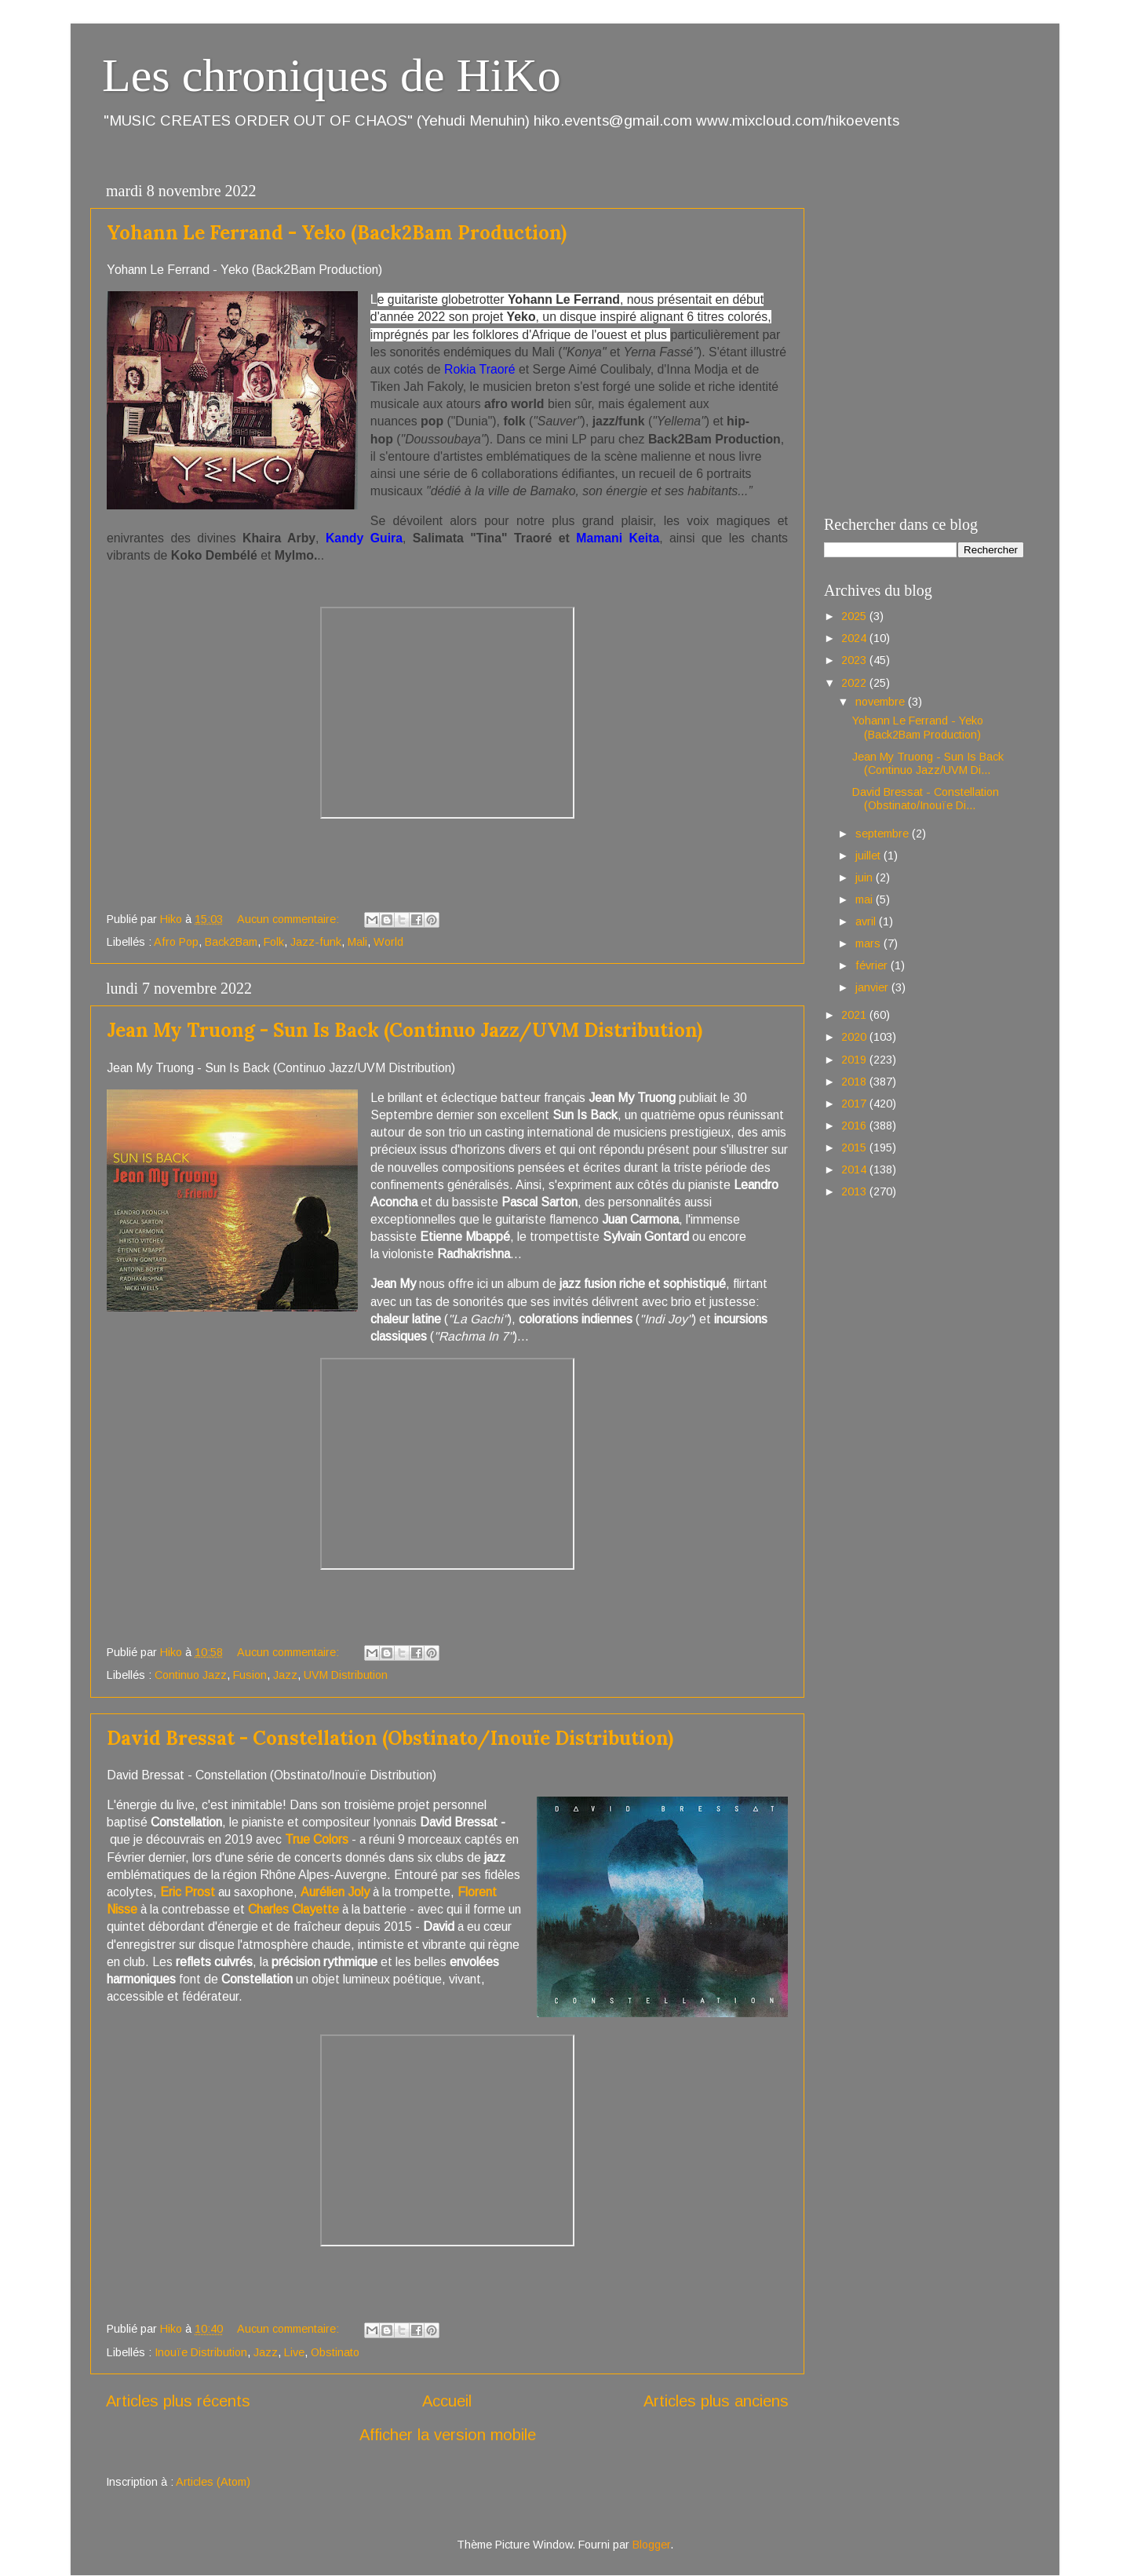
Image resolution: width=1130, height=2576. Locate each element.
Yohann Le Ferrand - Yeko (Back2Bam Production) (337, 233)
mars (869, 943)
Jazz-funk (315, 942)
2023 (855, 660)
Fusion (250, 1675)
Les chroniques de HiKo (331, 75)
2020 (855, 1037)
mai (865, 899)
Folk (274, 942)
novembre (881, 701)
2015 (855, 1147)
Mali (357, 942)
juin (865, 877)
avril (867, 921)
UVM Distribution (346, 1675)
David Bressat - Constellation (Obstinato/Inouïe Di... (925, 799)
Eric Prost (187, 1892)
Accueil (447, 2401)
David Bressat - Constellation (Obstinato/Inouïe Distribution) (390, 1738)
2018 (855, 1081)
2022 (855, 683)
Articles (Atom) (213, 2482)
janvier (873, 987)
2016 (855, 1125)
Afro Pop (176, 942)
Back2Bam (231, 942)
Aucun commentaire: (289, 919)
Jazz (285, 1675)
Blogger (651, 2544)
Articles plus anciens (716, 2401)
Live (294, 2352)
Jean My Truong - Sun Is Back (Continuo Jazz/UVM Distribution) (404, 1030)
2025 (855, 616)
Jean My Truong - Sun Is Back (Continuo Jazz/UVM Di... (928, 763)
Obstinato (335, 2352)
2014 (855, 1169)
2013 (855, 1191)
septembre (883, 833)
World (388, 942)
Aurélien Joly (335, 1892)
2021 (855, 1015)
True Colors (316, 1839)
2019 (855, 1059)
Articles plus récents (178, 2401)
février (873, 965)
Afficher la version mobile (447, 2434)
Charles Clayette (295, 1909)
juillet (869, 855)
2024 (855, 638)
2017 (855, 1103)
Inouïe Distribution (201, 2352)
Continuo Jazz (191, 1675)
